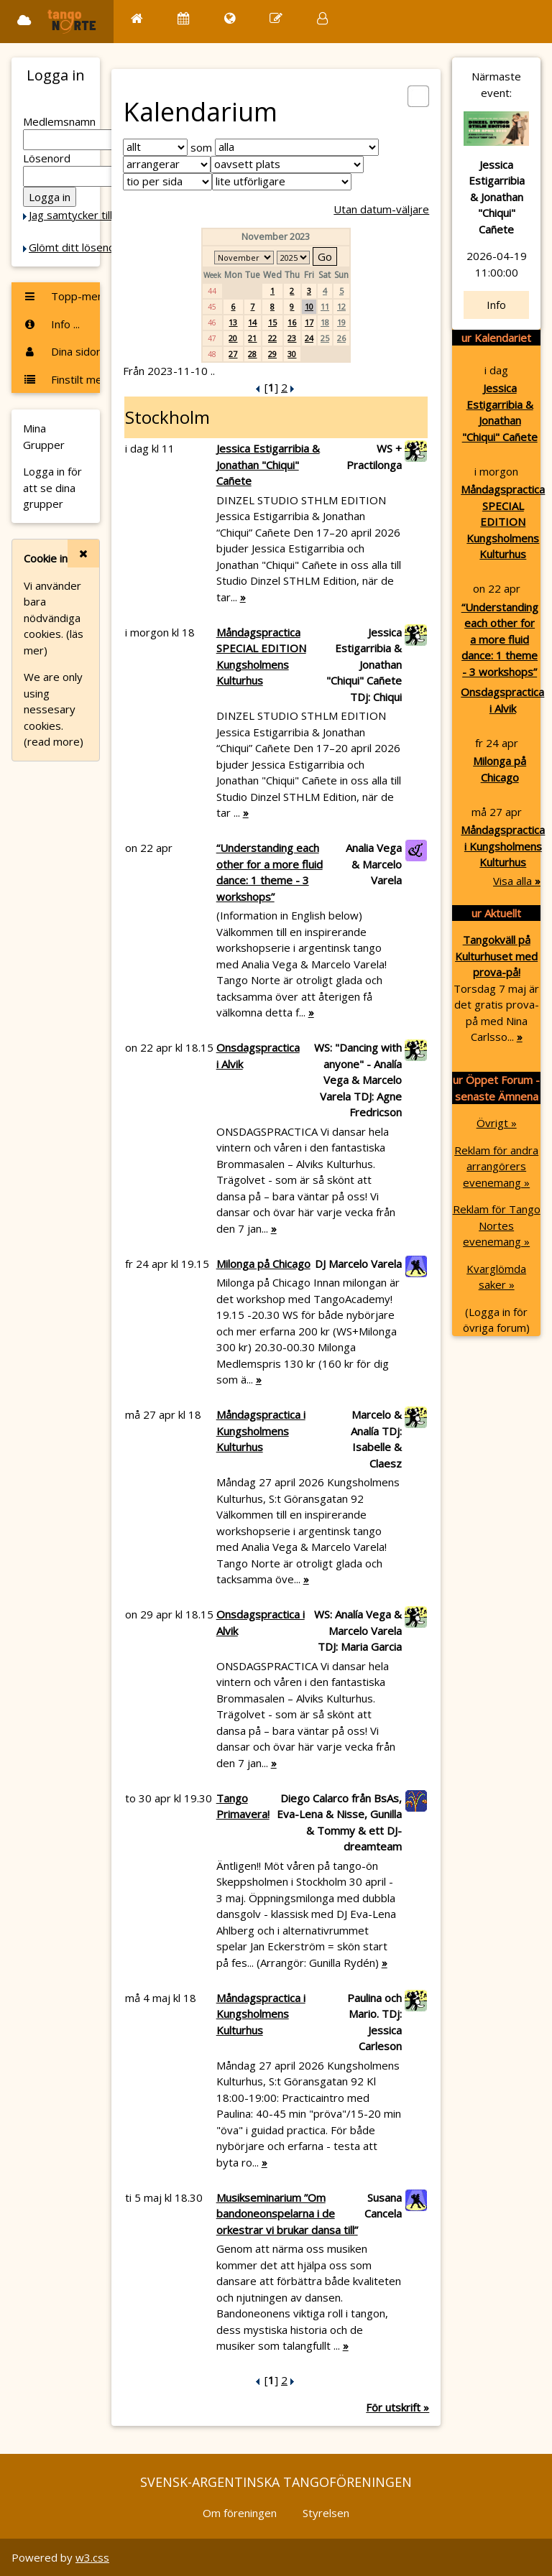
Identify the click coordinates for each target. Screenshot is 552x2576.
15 (272, 322)
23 (292, 338)
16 (292, 322)
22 (272, 338)
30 (292, 353)
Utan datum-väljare (381, 209)
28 (252, 353)
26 (341, 338)
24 (309, 338)
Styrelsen (326, 2513)
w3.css (92, 2557)
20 (233, 338)
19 (341, 322)
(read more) (53, 741)
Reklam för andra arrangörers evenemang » (496, 1166)
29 (272, 353)
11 (325, 306)
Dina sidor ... (61, 351)
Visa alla (516, 881)
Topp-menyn (61, 296)
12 (341, 306)
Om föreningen (240, 2513)
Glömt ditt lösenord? (80, 247)
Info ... (51, 324)
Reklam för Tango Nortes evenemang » (496, 1225)
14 (252, 322)
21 (252, 338)
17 (309, 322)
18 (325, 322)
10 (309, 306)
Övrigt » (497, 1123)
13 (233, 322)
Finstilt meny (61, 379)
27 (233, 353)
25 (325, 338)
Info (496, 304)
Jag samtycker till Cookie (88, 215)
